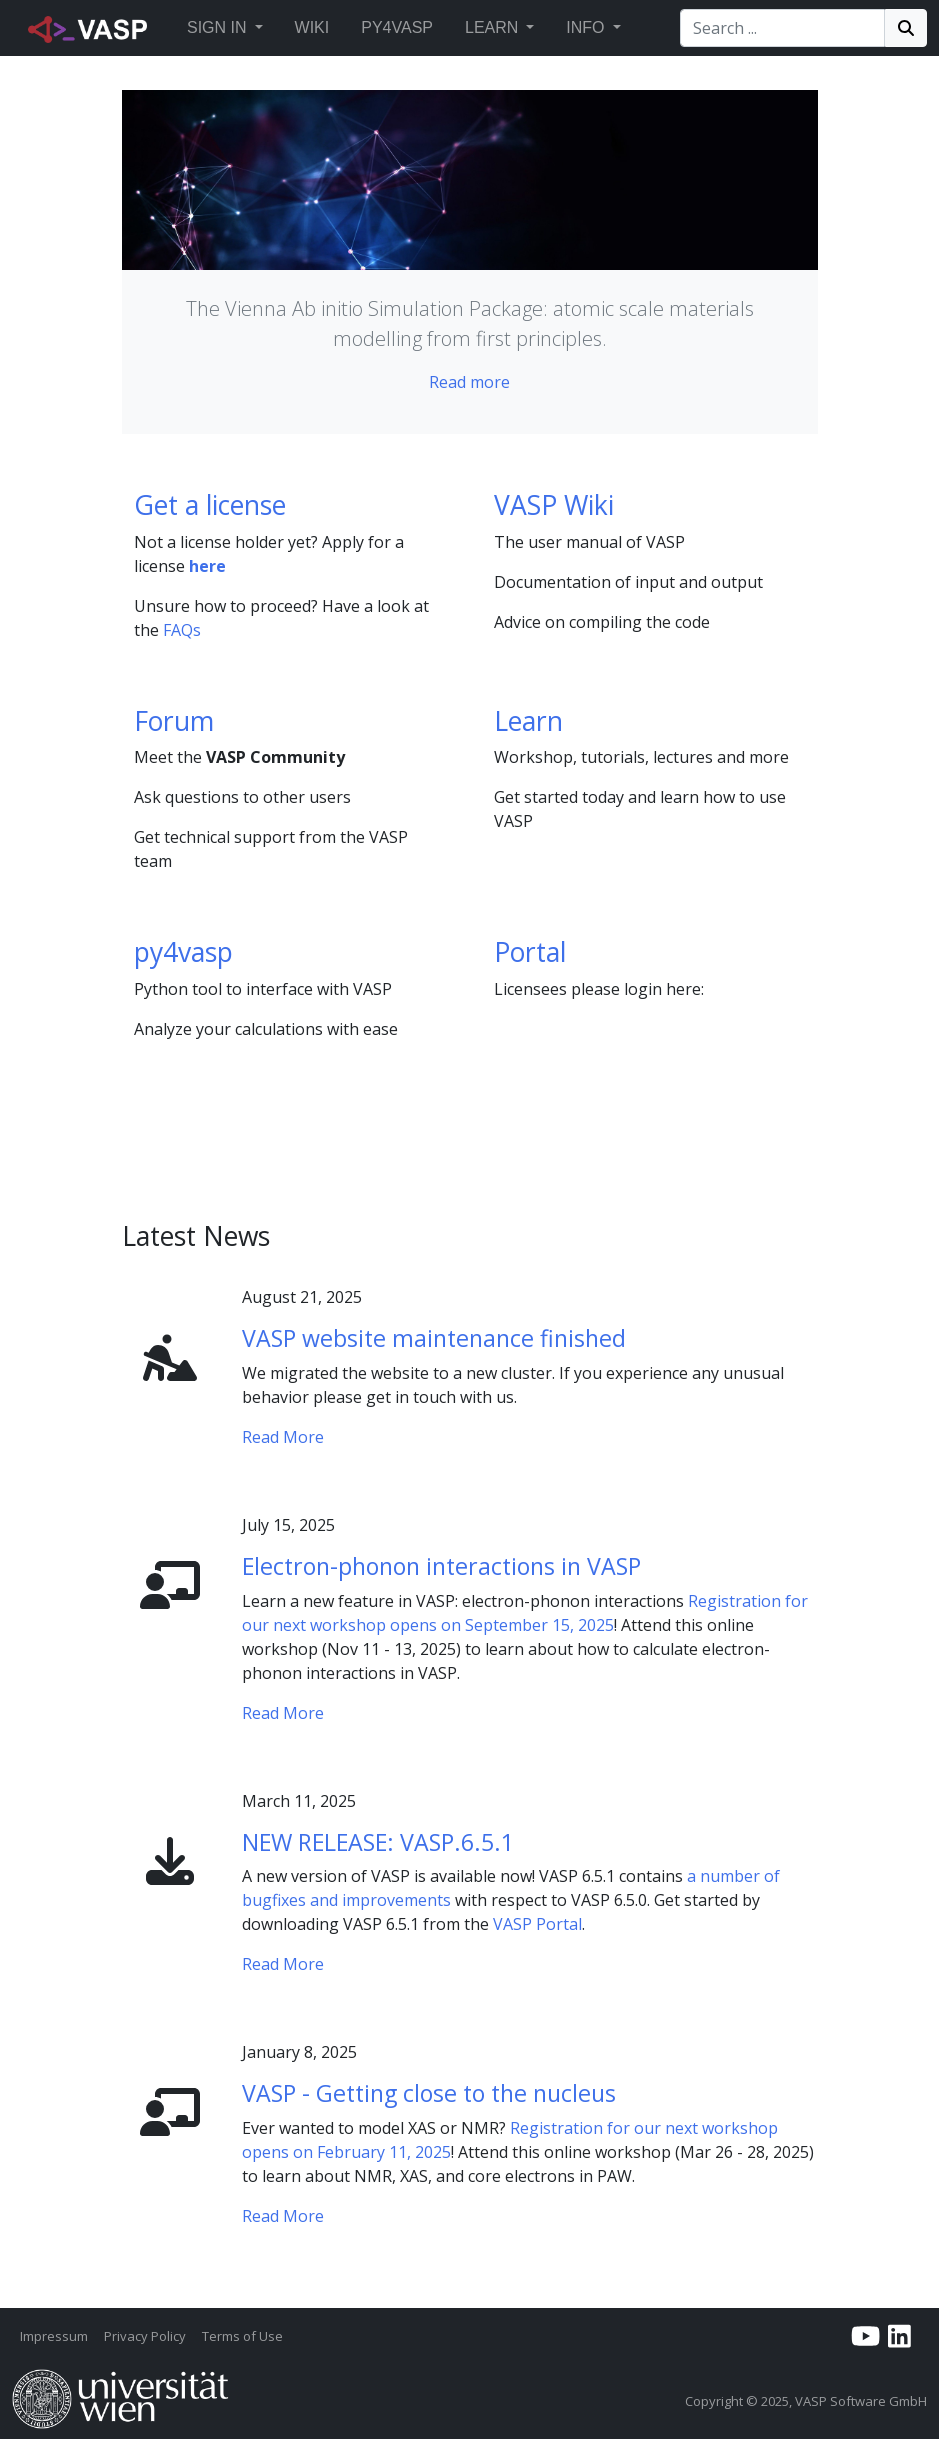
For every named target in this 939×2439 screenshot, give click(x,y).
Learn (491, 27)
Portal (530, 952)
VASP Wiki (554, 505)
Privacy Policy (145, 2336)
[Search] (782, 28)
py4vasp (183, 952)
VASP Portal (537, 1924)
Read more (469, 382)
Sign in (217, 27)
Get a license (210, 505)
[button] (259, 28)
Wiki (312, 27)
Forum (174, 721)
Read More (283, 1437)
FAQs (182, 630)
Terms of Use (242, 2336)
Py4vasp (397, 27)
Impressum (54, 2336)
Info (585, 27)
